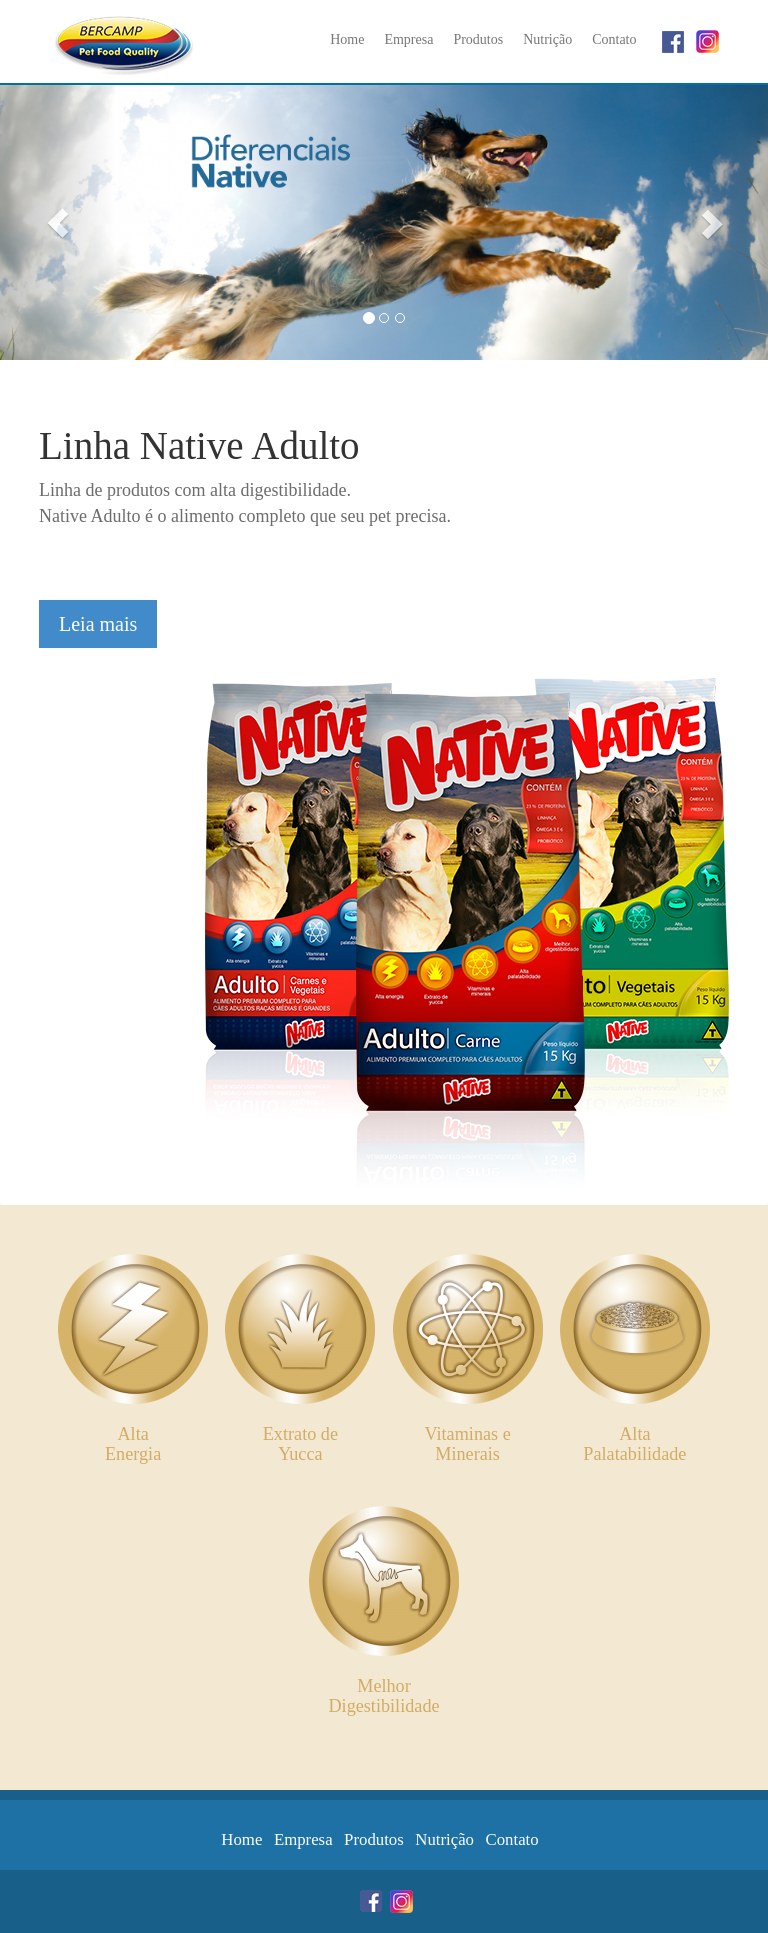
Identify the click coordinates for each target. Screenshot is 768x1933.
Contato (614, 39)
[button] (57, 222)
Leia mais (98, 624)
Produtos (478, 39)
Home (347, 39)
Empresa (408, 39)
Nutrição (547, 39)
